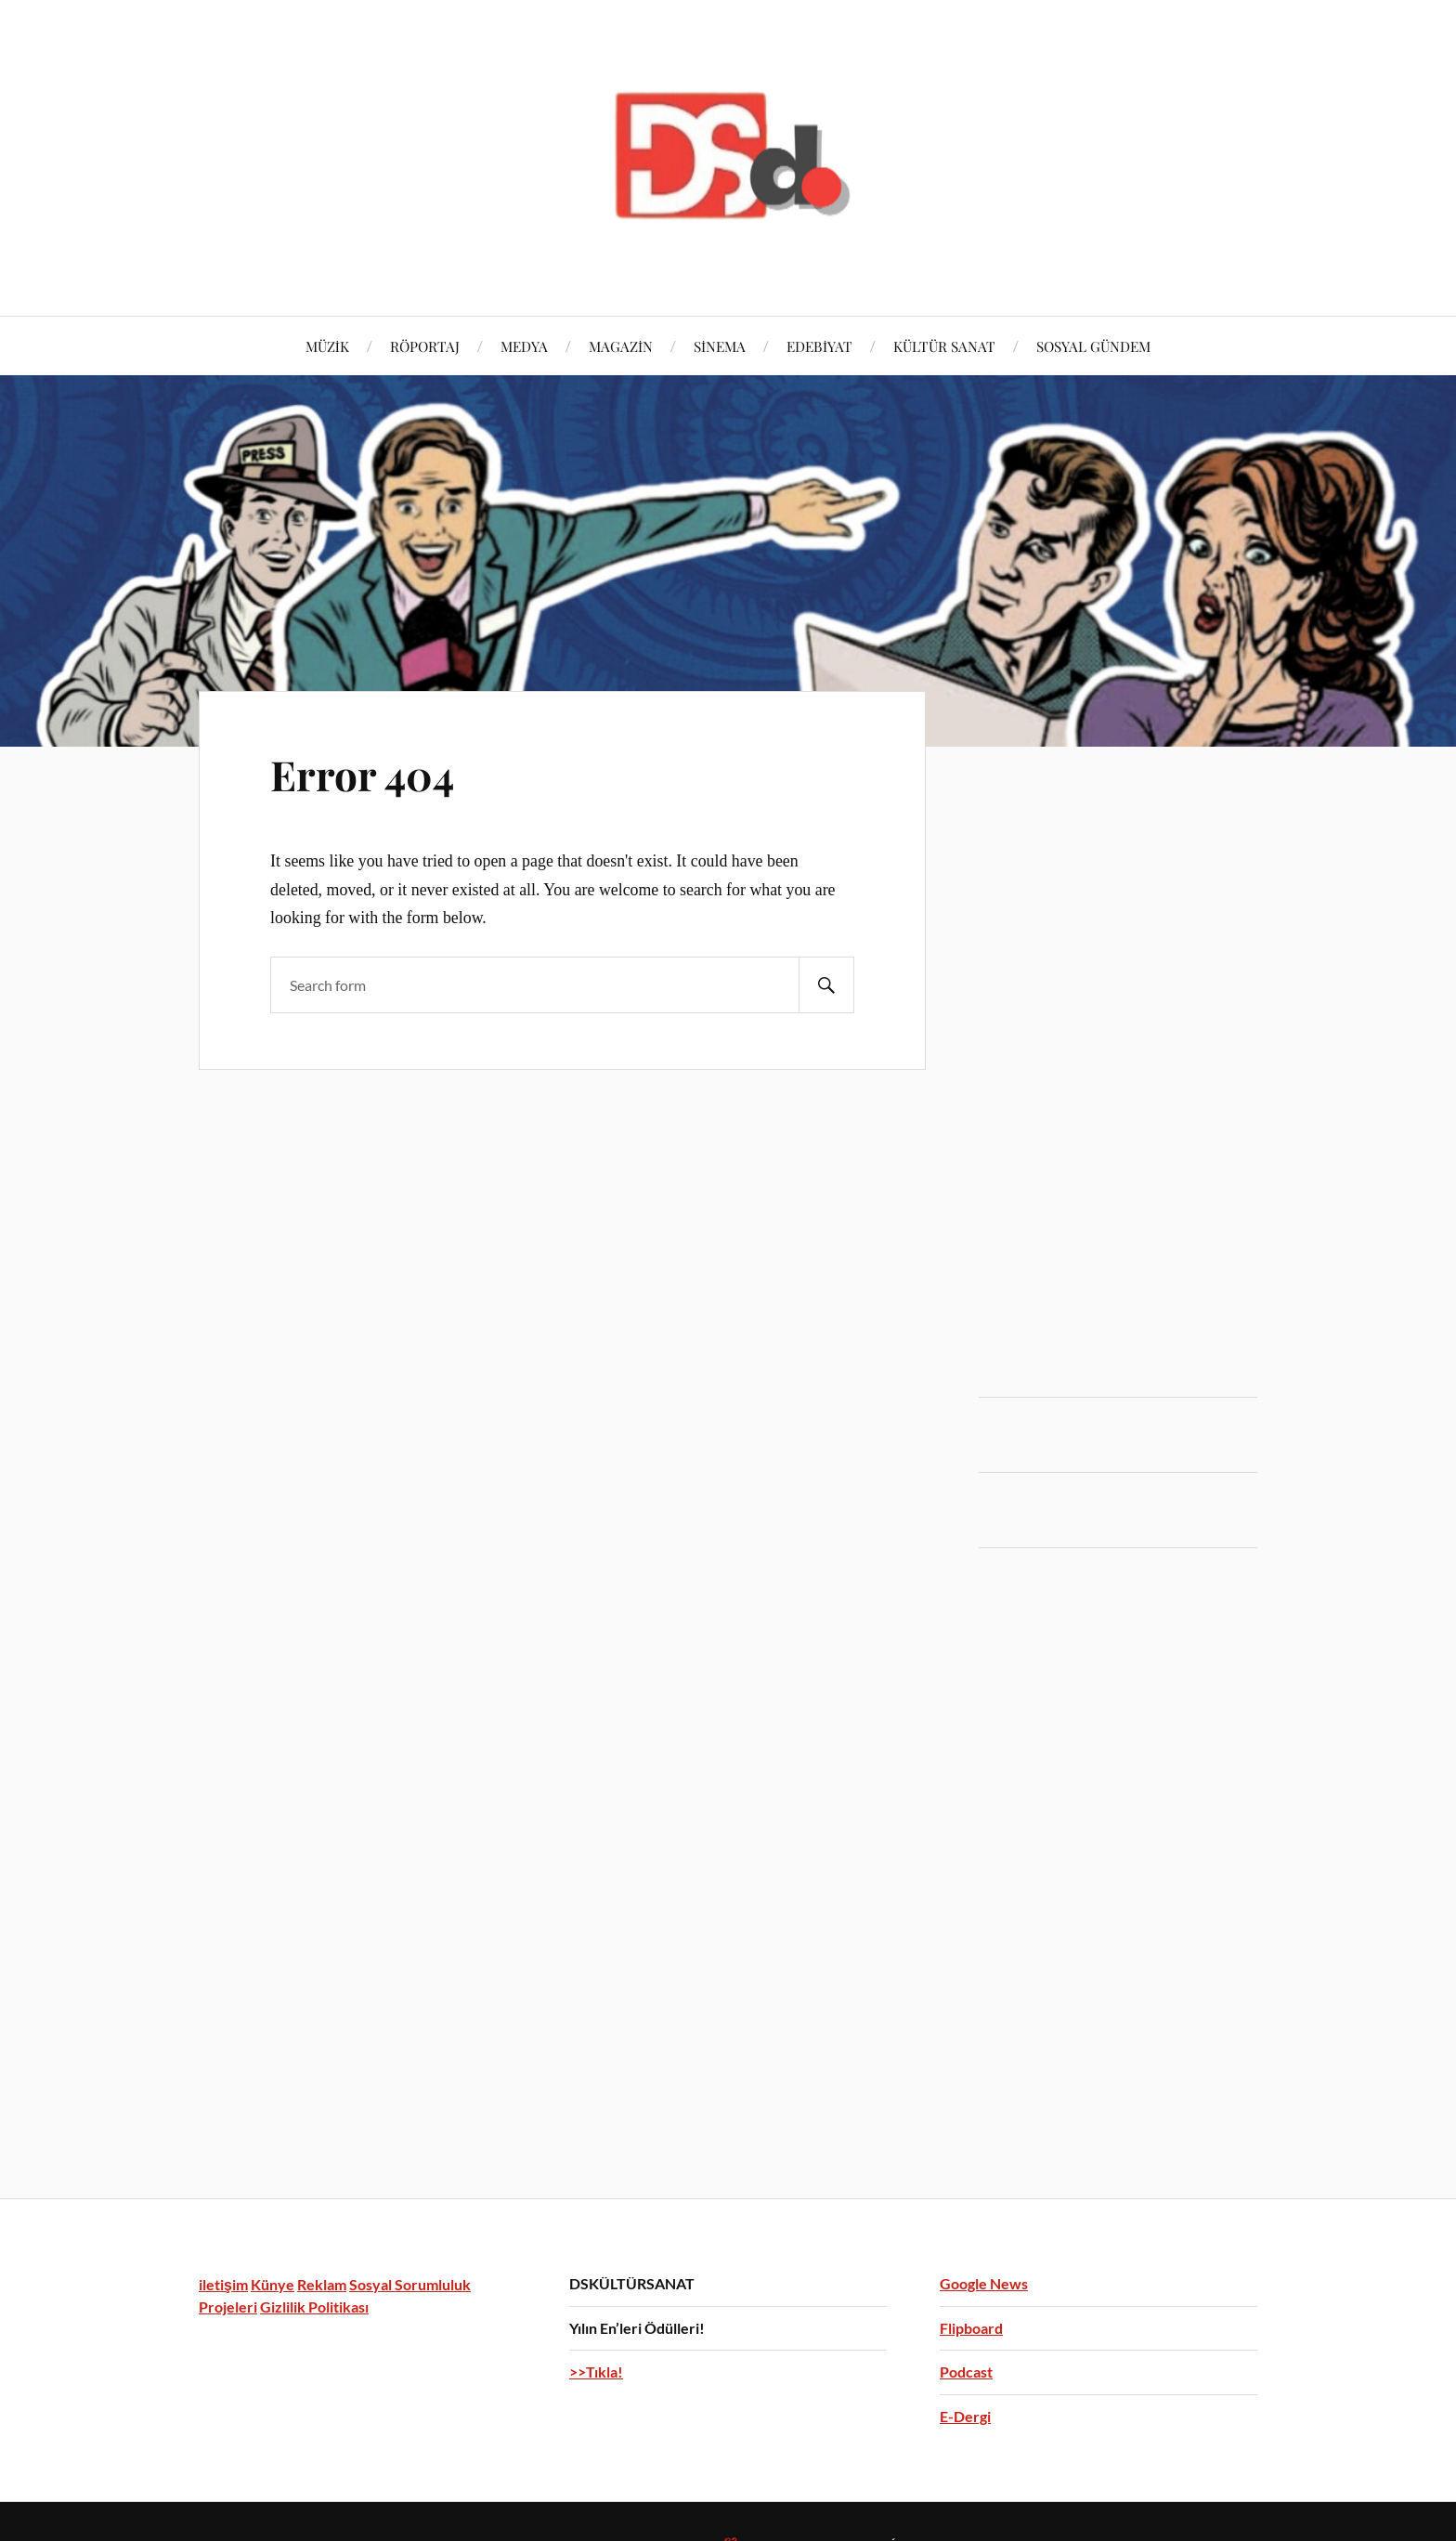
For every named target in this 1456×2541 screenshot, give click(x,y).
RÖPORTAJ (425, 346)
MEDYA (524, 346)
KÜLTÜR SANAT (944, 346)
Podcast (966, 2371)
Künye (272, 2284)
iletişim (223, 2284)
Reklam (321, 2284)
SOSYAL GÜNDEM (1093, 346)
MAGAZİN (621, 346)
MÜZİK (327, 346)
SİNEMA (720, 346)
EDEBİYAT (819, 346)
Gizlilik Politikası (314, 2306)
